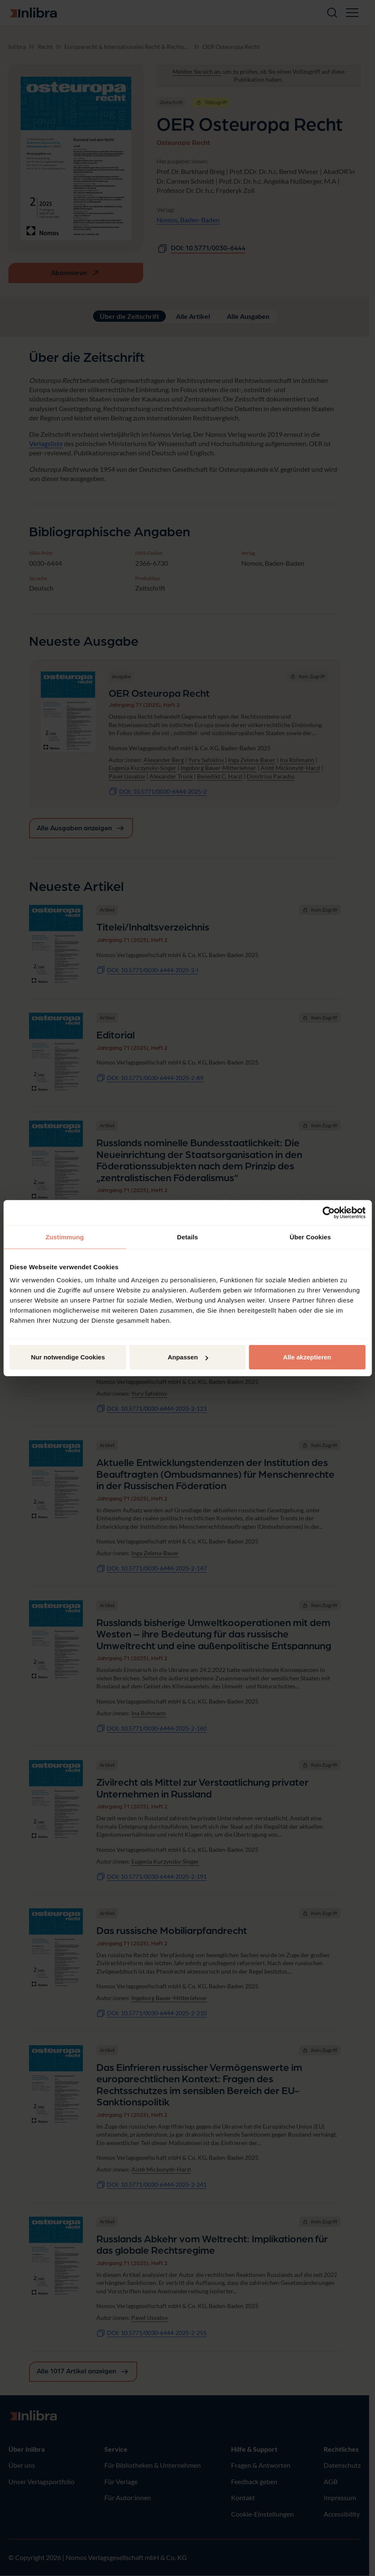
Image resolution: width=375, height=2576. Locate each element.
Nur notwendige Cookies (68, 1357)
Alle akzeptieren (307, 1357)
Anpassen (188, 1357)
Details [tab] (187, 1236)
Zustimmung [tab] (64, 1236)
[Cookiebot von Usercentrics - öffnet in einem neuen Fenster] (328, 1212)
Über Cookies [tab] (310, 1236)
